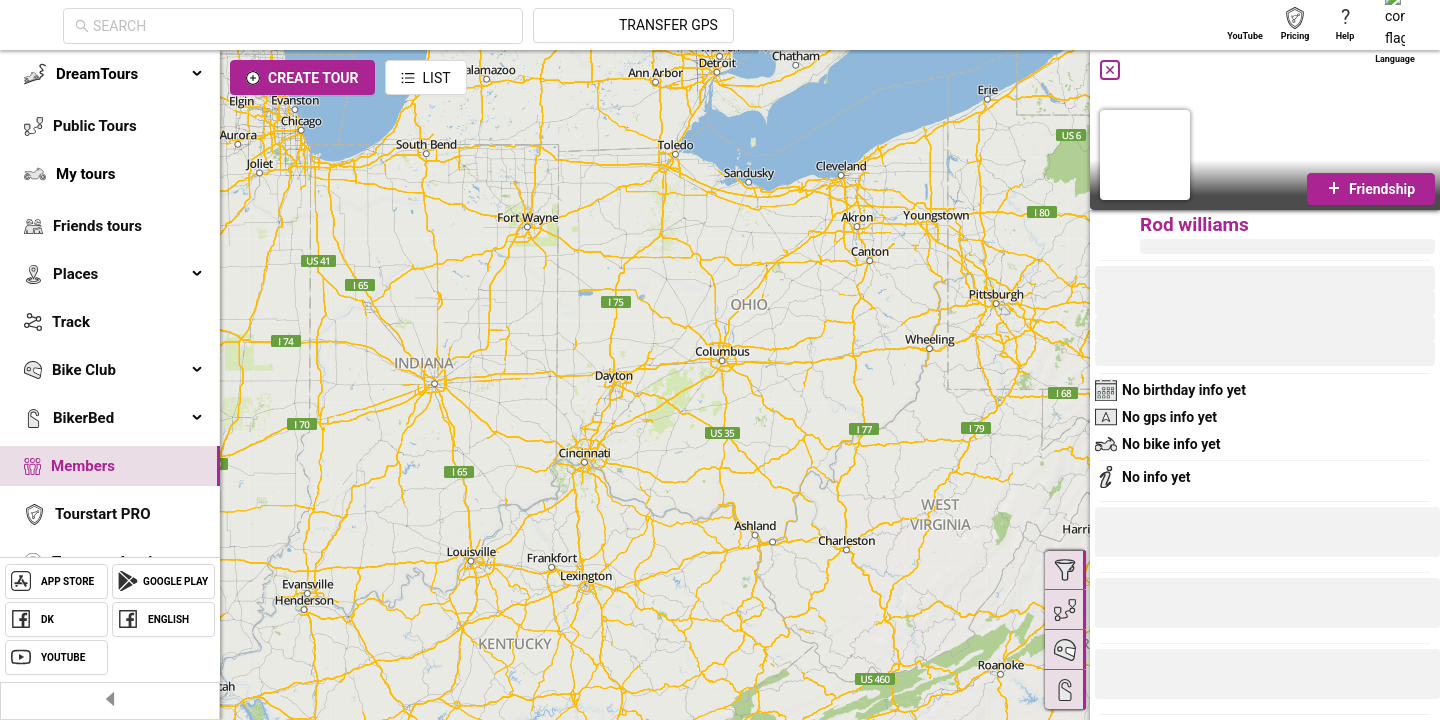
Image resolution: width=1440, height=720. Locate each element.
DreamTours (130, 74)
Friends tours (97, 226)
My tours (85, 174)
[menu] (110, 342)
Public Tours (95, 126)
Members (83, 466)
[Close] (1110, 70)
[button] (1162, 677)
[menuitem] (110, 74)
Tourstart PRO (102, 514)
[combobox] (482, 26)
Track (71, 322)
